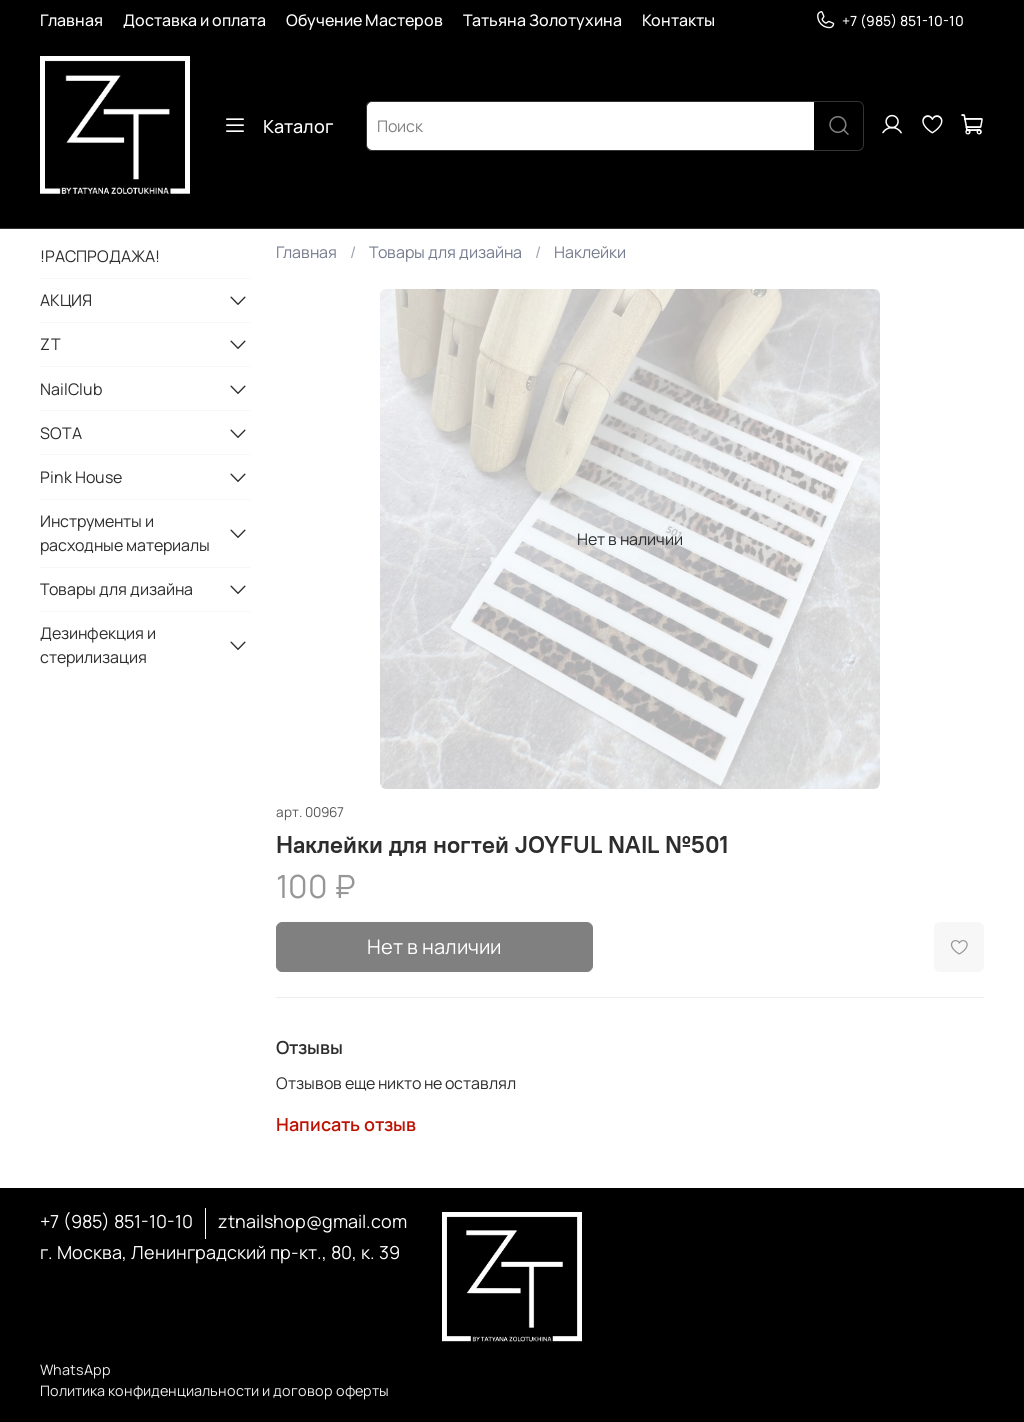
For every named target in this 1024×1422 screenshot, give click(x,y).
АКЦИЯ (66, 300)
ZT (50, 344)
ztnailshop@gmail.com (312, 1221)
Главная (71, 20)
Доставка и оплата (194, 20)
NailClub (71, 389)
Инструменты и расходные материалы (125, 533)
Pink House (81, 477)
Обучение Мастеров (364, 20)
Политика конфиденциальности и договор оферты (214, 1390)
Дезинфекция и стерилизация (98, 645)
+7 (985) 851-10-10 (889, 20)
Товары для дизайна (445, 252)
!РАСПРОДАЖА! (100, 256)
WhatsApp (75, 1369)
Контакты (678, 20)
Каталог (278, 126)
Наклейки (590, 252)
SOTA (61, 433)
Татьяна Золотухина (542, 20)
